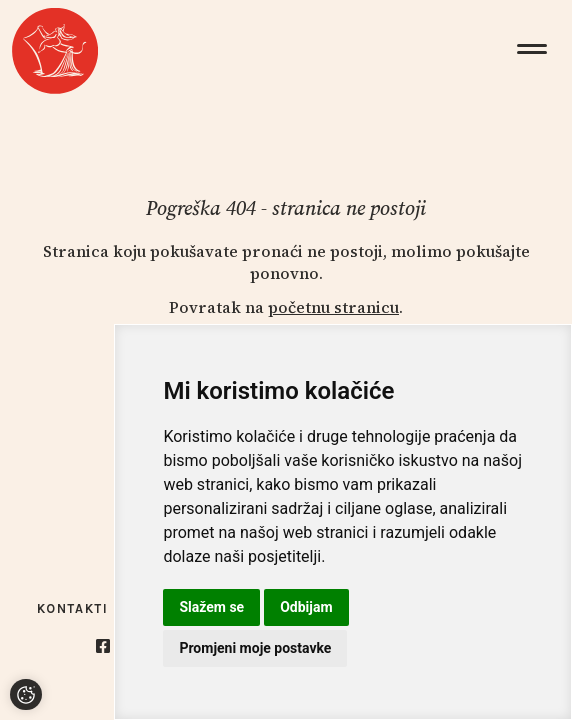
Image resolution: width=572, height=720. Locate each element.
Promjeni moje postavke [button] (255, 648)
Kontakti (73, 608)
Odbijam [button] (306, 607)
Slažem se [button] (211, 607)
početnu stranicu (333, 307)
